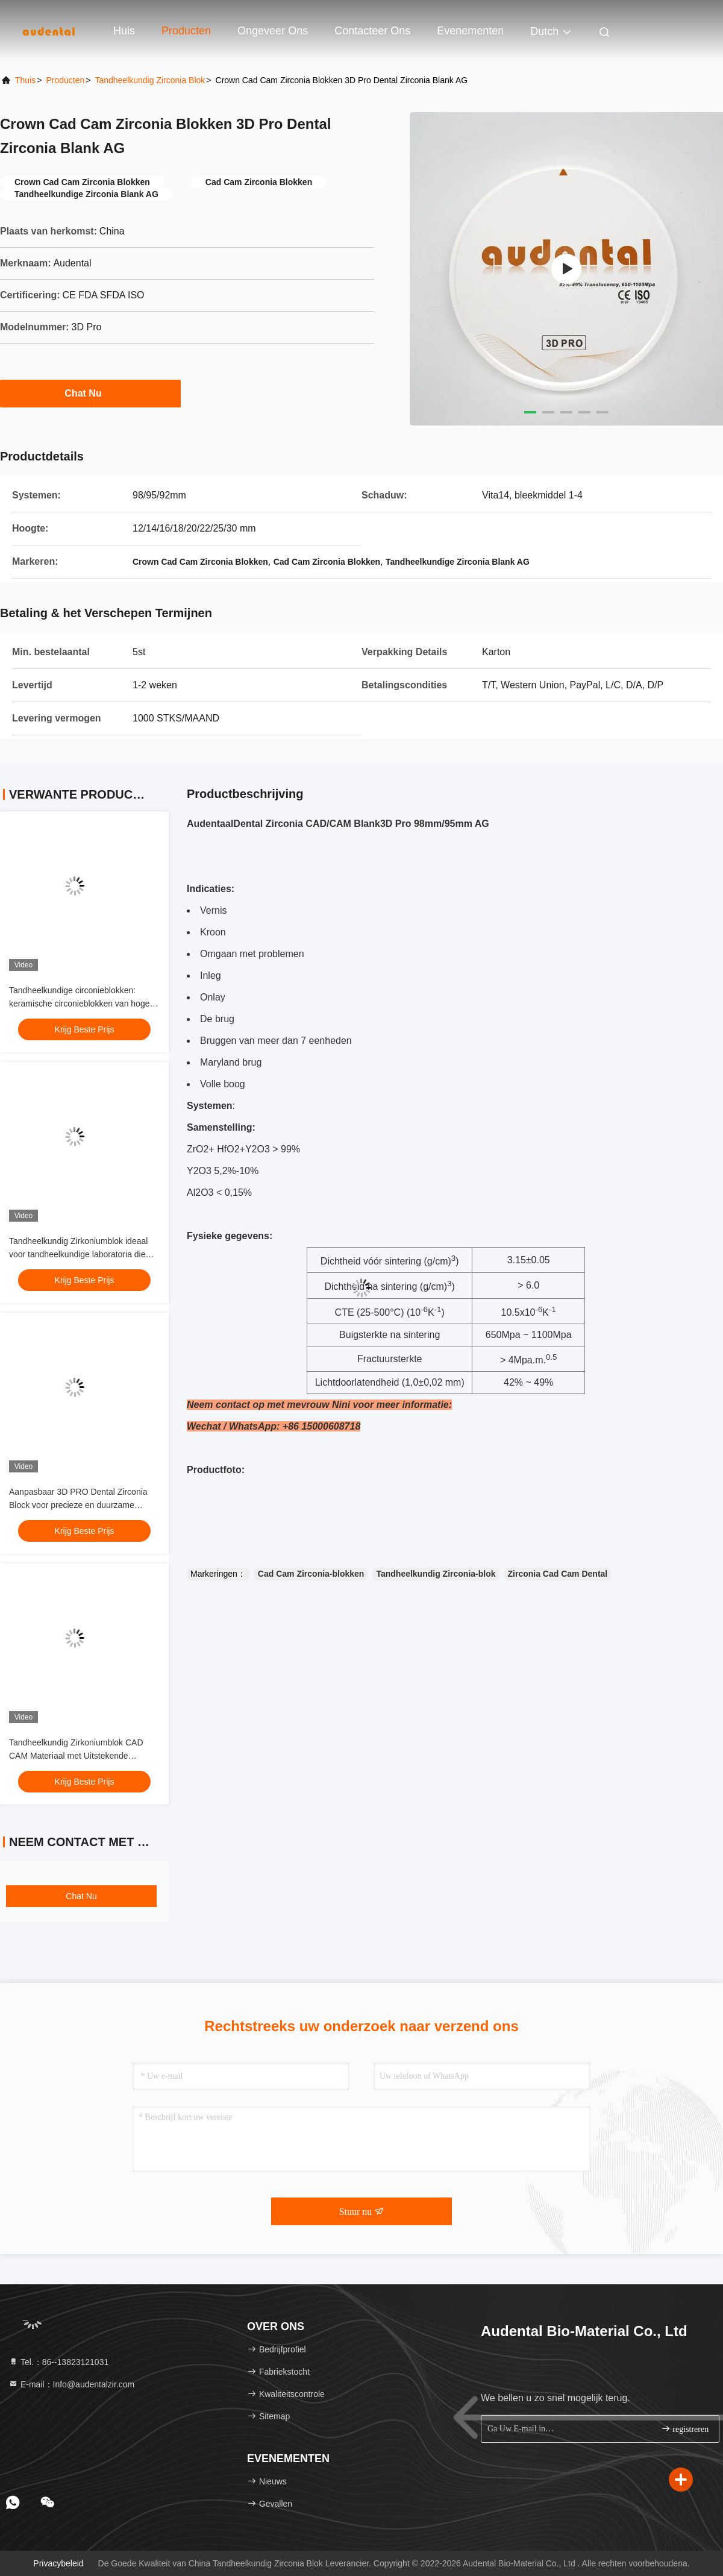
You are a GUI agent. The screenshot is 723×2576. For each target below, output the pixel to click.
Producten (186, 31)
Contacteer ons (372, 31)
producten (65, 80)
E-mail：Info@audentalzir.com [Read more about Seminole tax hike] (71, 2384)
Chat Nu (90, 393)
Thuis (25, 80)
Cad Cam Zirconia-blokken (311, 1574)
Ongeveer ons (272, 31)
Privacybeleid (58, 2563)
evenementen (470, 31)
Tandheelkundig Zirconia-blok (435, 1574)
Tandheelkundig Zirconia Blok (150, 80)
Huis (124, 31)
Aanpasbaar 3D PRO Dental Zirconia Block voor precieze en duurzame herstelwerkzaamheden (78, 1505)
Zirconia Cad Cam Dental (558, 1574)
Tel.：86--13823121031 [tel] (58, 2362)
